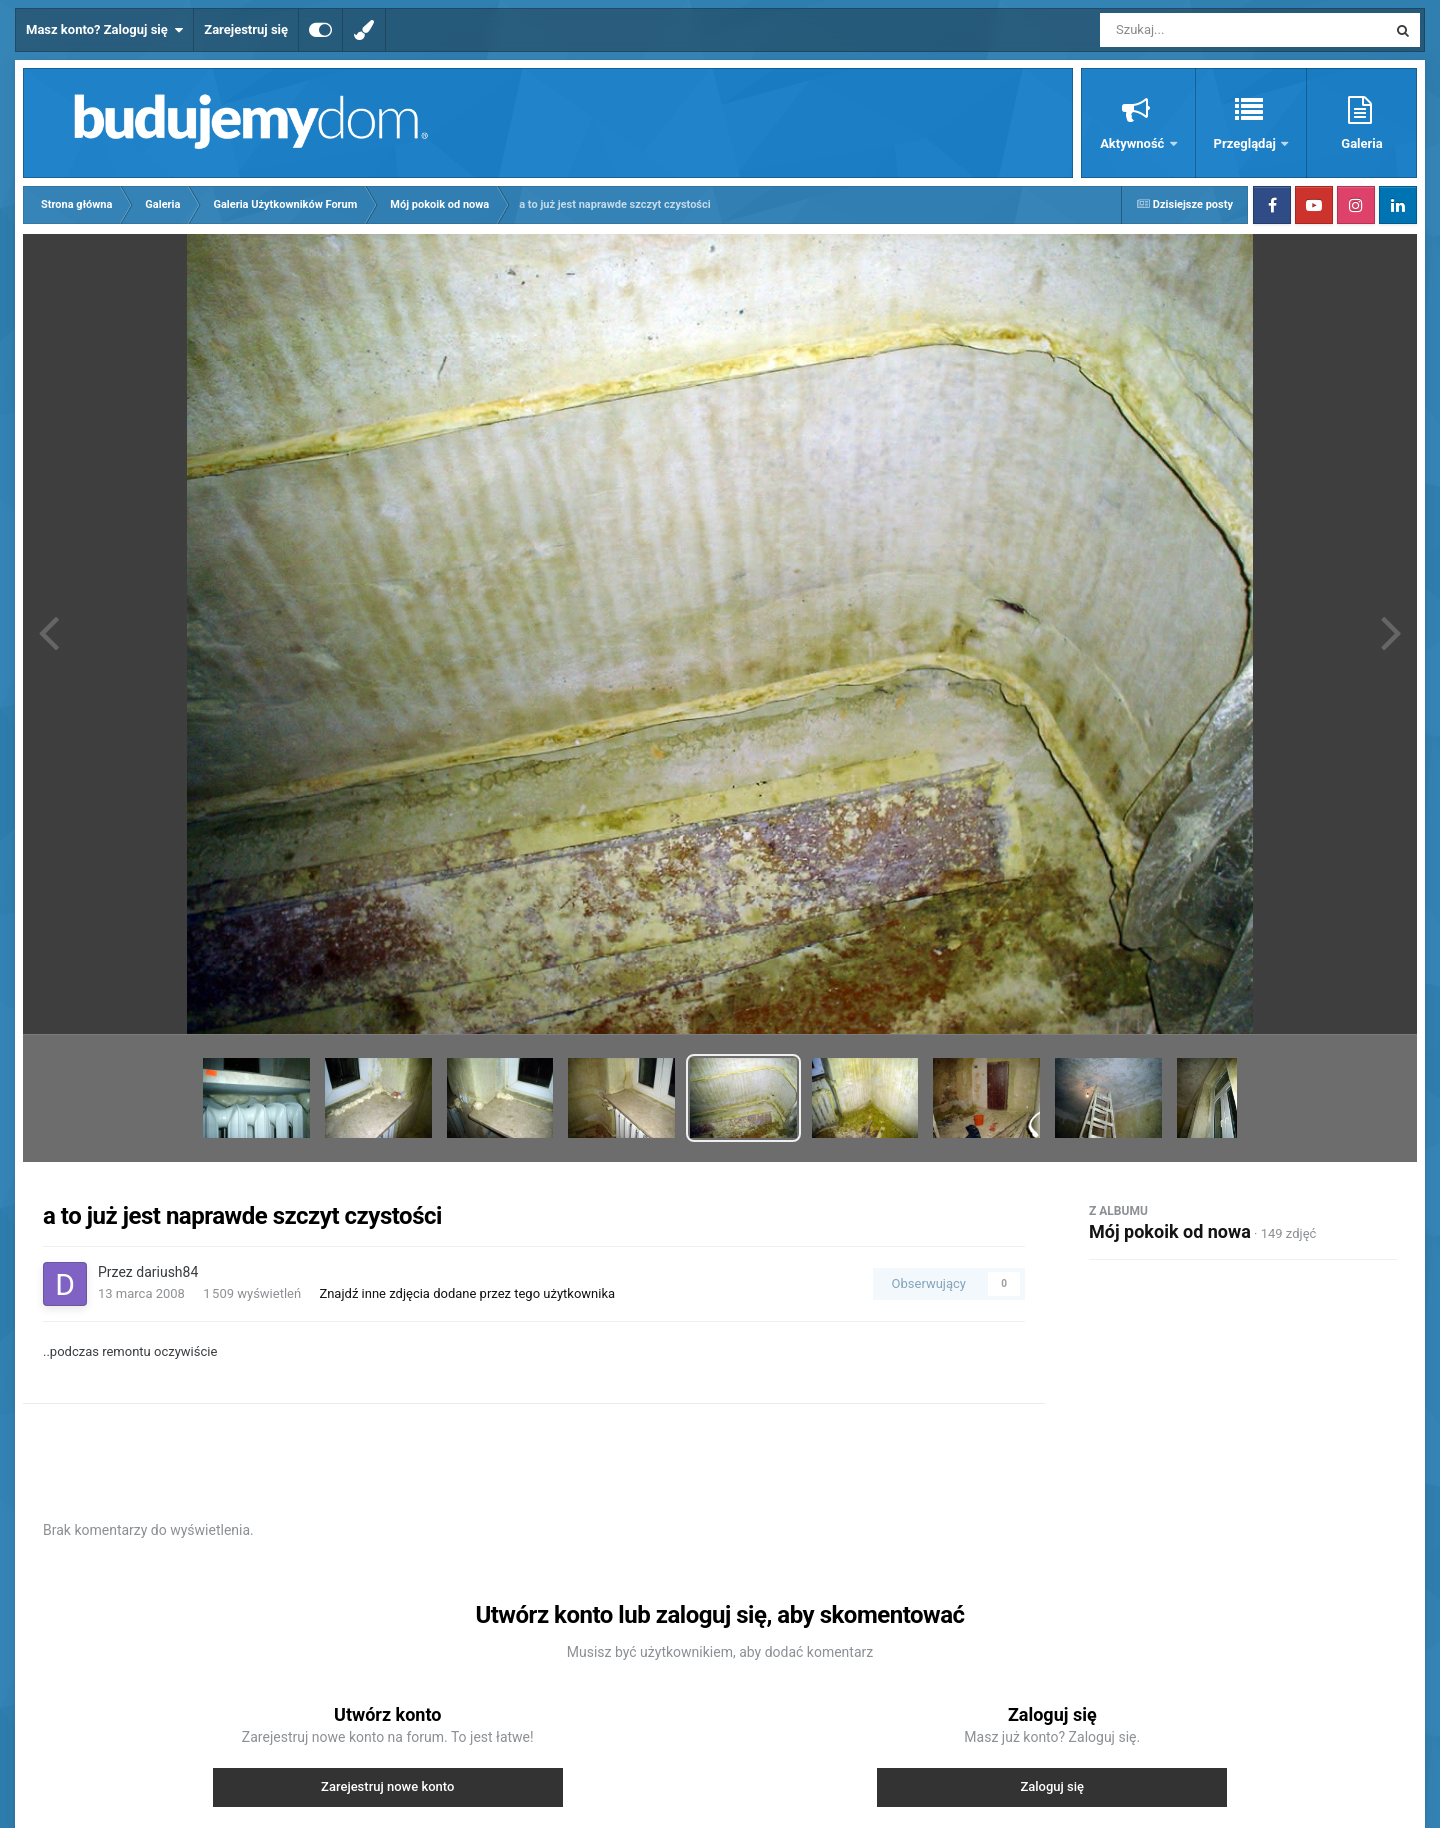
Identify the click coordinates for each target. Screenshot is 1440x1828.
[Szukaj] (1198, 30)
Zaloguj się (1052, 1786)
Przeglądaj (1246, 143)
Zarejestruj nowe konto (387, 1786)
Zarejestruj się (246, 29)
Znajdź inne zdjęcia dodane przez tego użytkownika (467, 1293)
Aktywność (1133, 143)
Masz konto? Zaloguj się (104, 30)
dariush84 (167, 1272)
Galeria (1361, 143)
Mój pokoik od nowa (1170, 1231)
